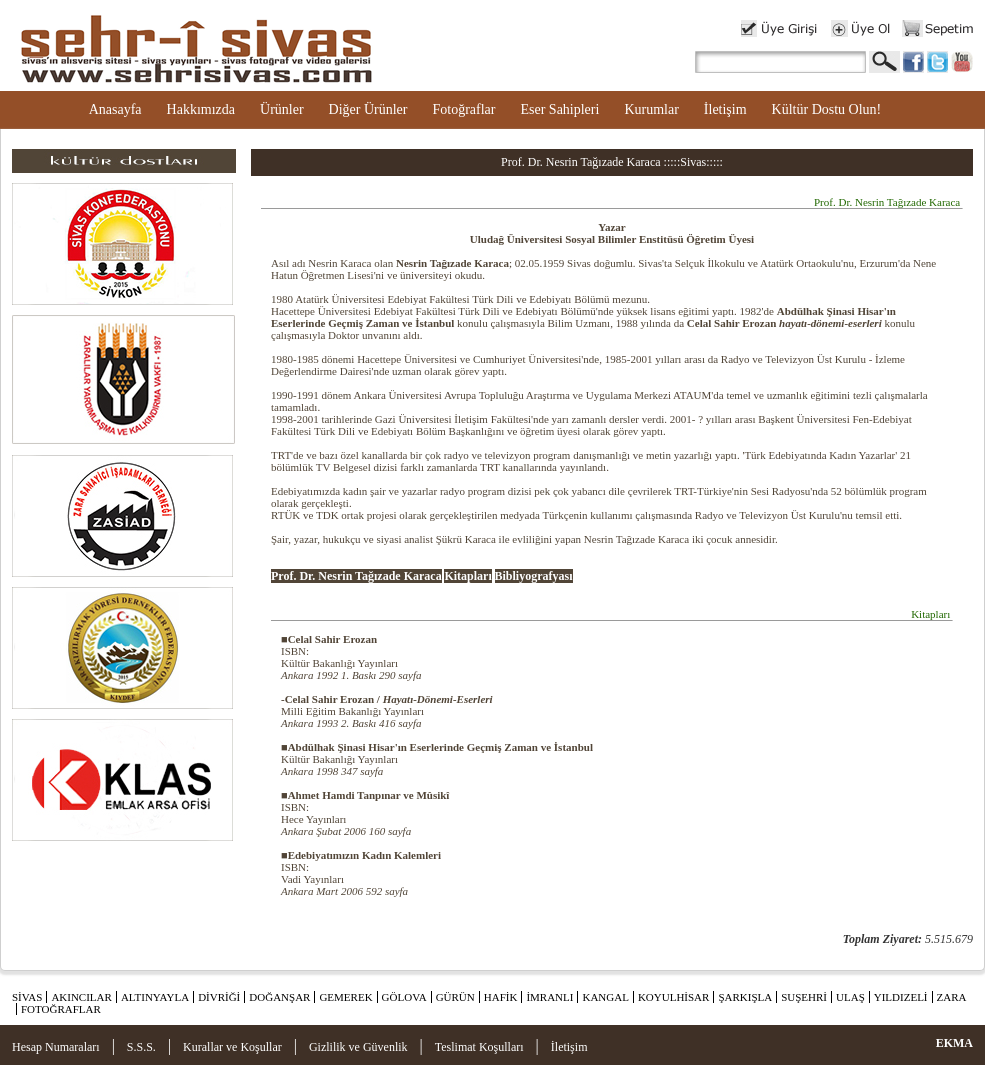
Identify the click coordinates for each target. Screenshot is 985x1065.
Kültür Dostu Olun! (827, 109)
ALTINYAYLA (155, 997)
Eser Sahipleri (559, 109)
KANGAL (605, 997)
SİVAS (27, 997)
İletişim (725, 109)
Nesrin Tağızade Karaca (452, 263)
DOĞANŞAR (279, 997)
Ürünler (282, 109)
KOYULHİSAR (674, 997)
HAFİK (501, 997)
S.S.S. (141, 1047)
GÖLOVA (404, 997)
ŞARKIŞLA (745, 997)
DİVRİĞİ (219, 997)
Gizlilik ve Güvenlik (358, 1047)
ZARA (952, 997)
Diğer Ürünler (368, 109)
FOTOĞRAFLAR (61, 1009)
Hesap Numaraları (56, 1047)
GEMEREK (345, 997)
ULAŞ (850, 997)
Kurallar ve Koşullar (232, 1047)
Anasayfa (115, 109)
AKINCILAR (81, 997)
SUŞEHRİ (804, 997)
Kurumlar (651, 109)
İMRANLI (549, 997)
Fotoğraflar (463, 109)
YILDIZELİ (901, 997)
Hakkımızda (201, 109)
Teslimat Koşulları (479, 1047)
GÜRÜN (455, 997)
